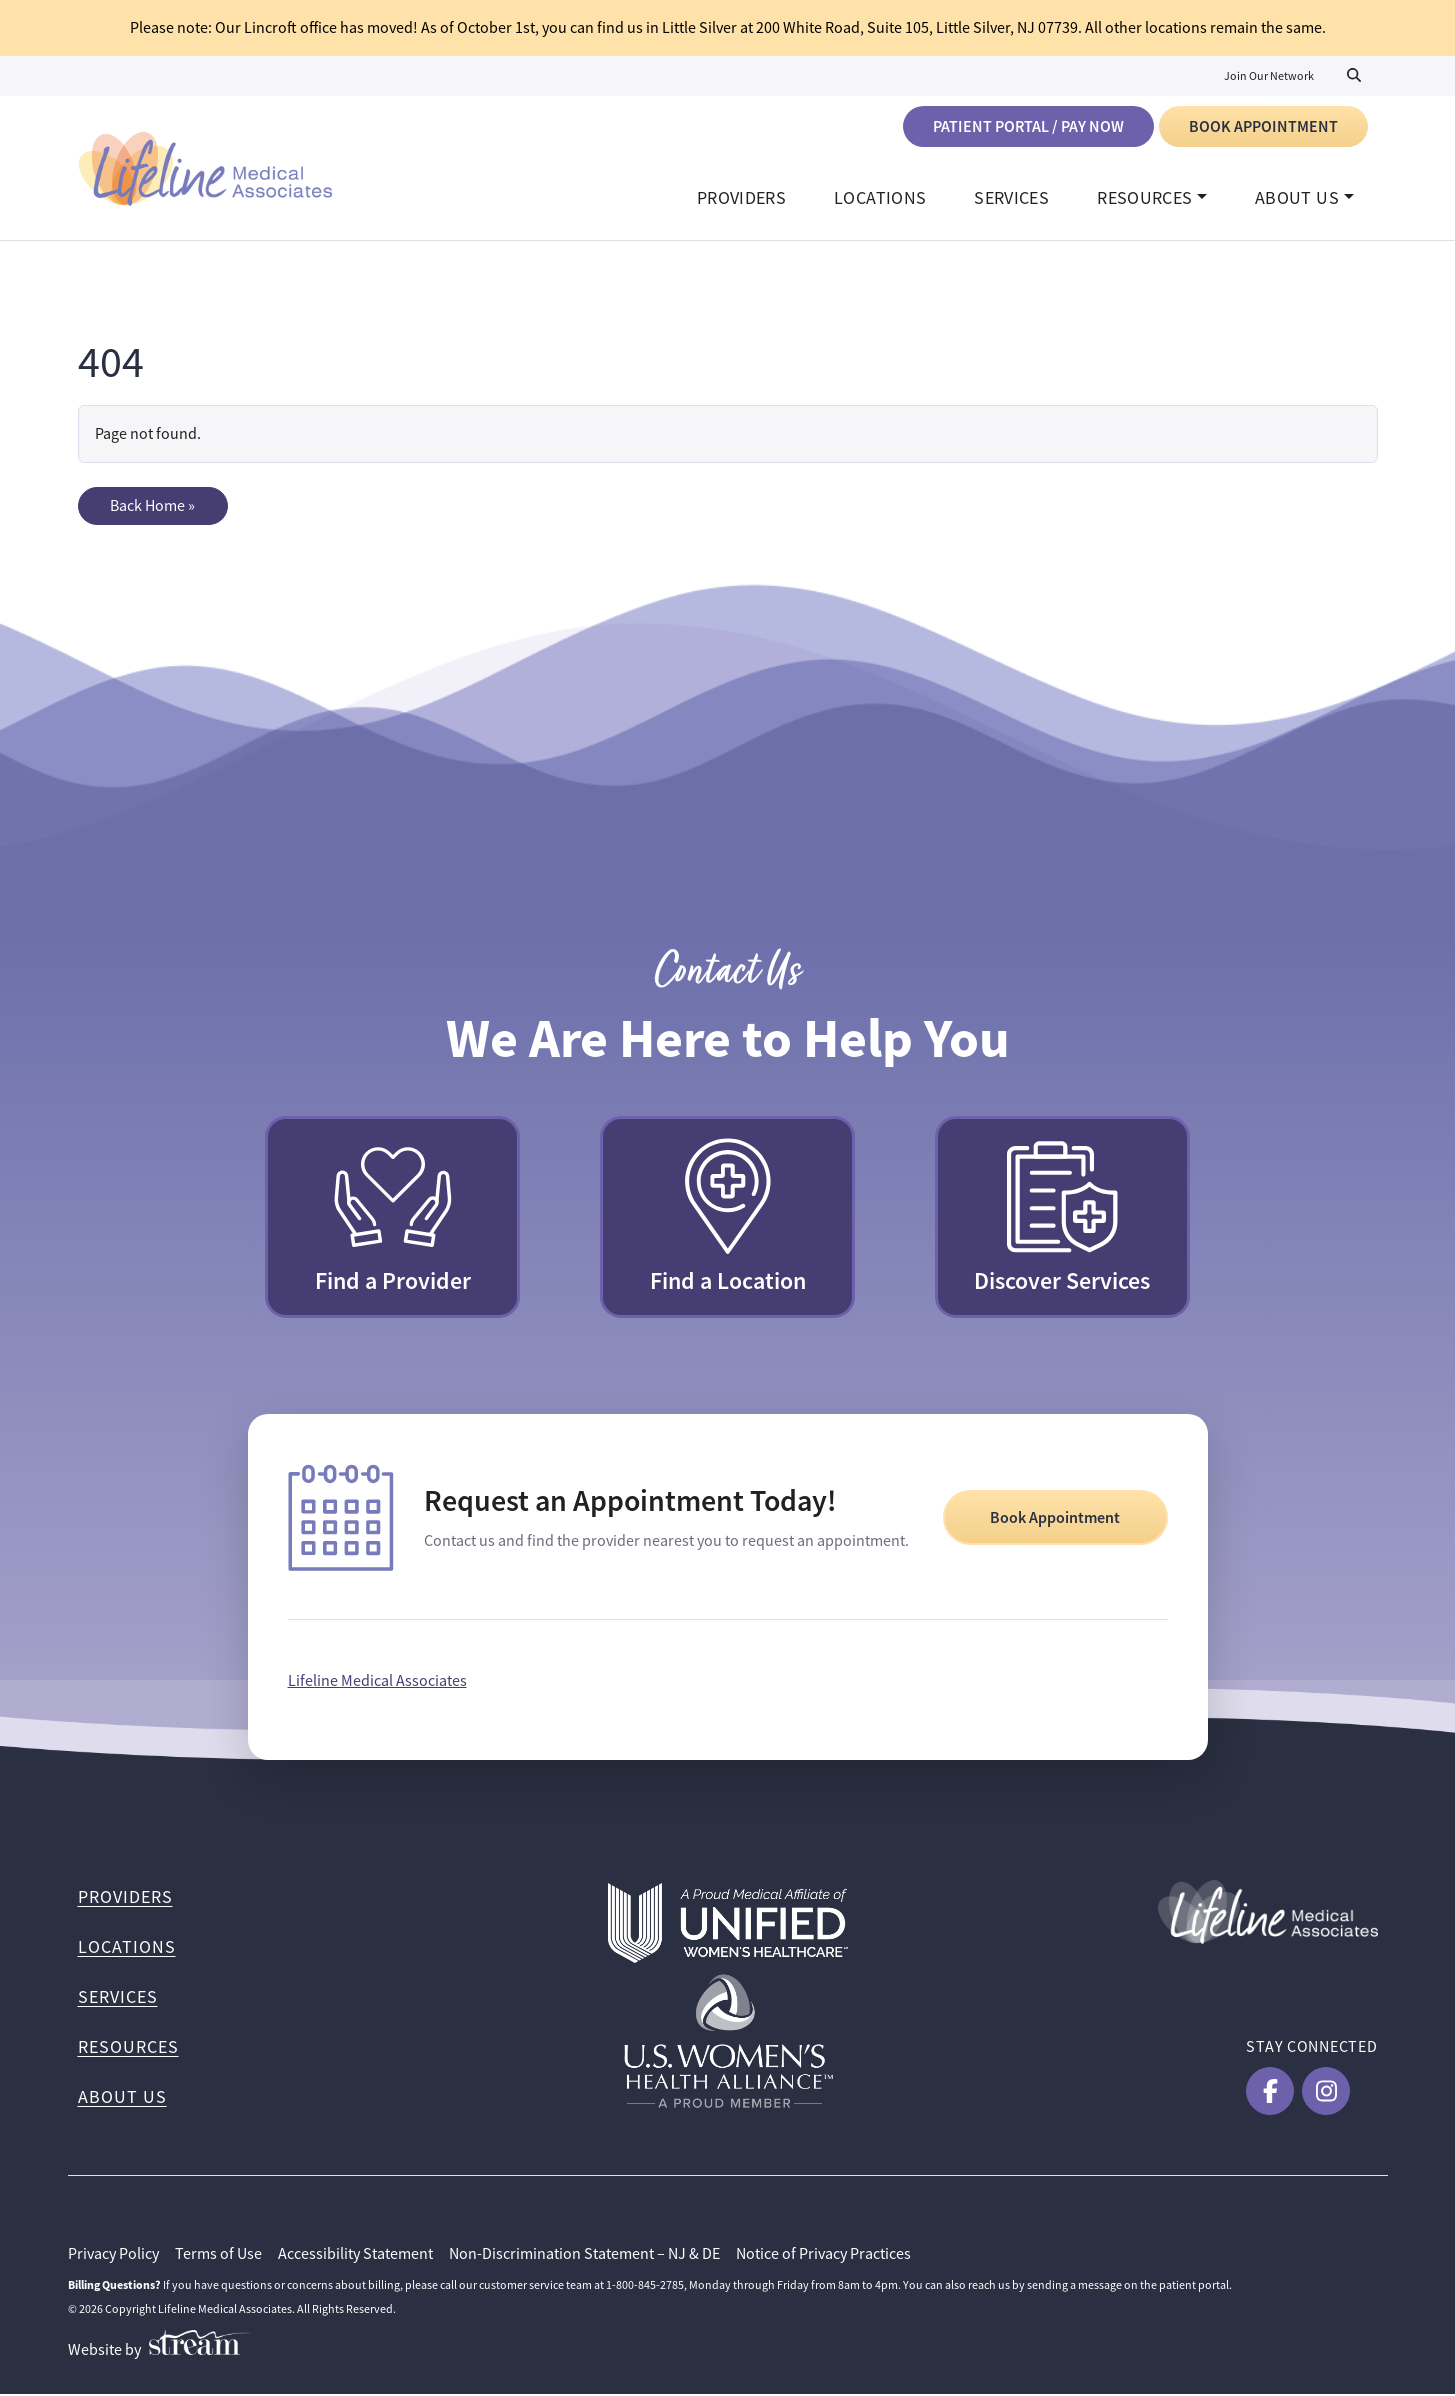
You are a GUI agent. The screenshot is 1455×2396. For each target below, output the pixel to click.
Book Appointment (1263, 126)
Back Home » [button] (152, 508)
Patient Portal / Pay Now (1028, 126)
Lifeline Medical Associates (377, 1683)
